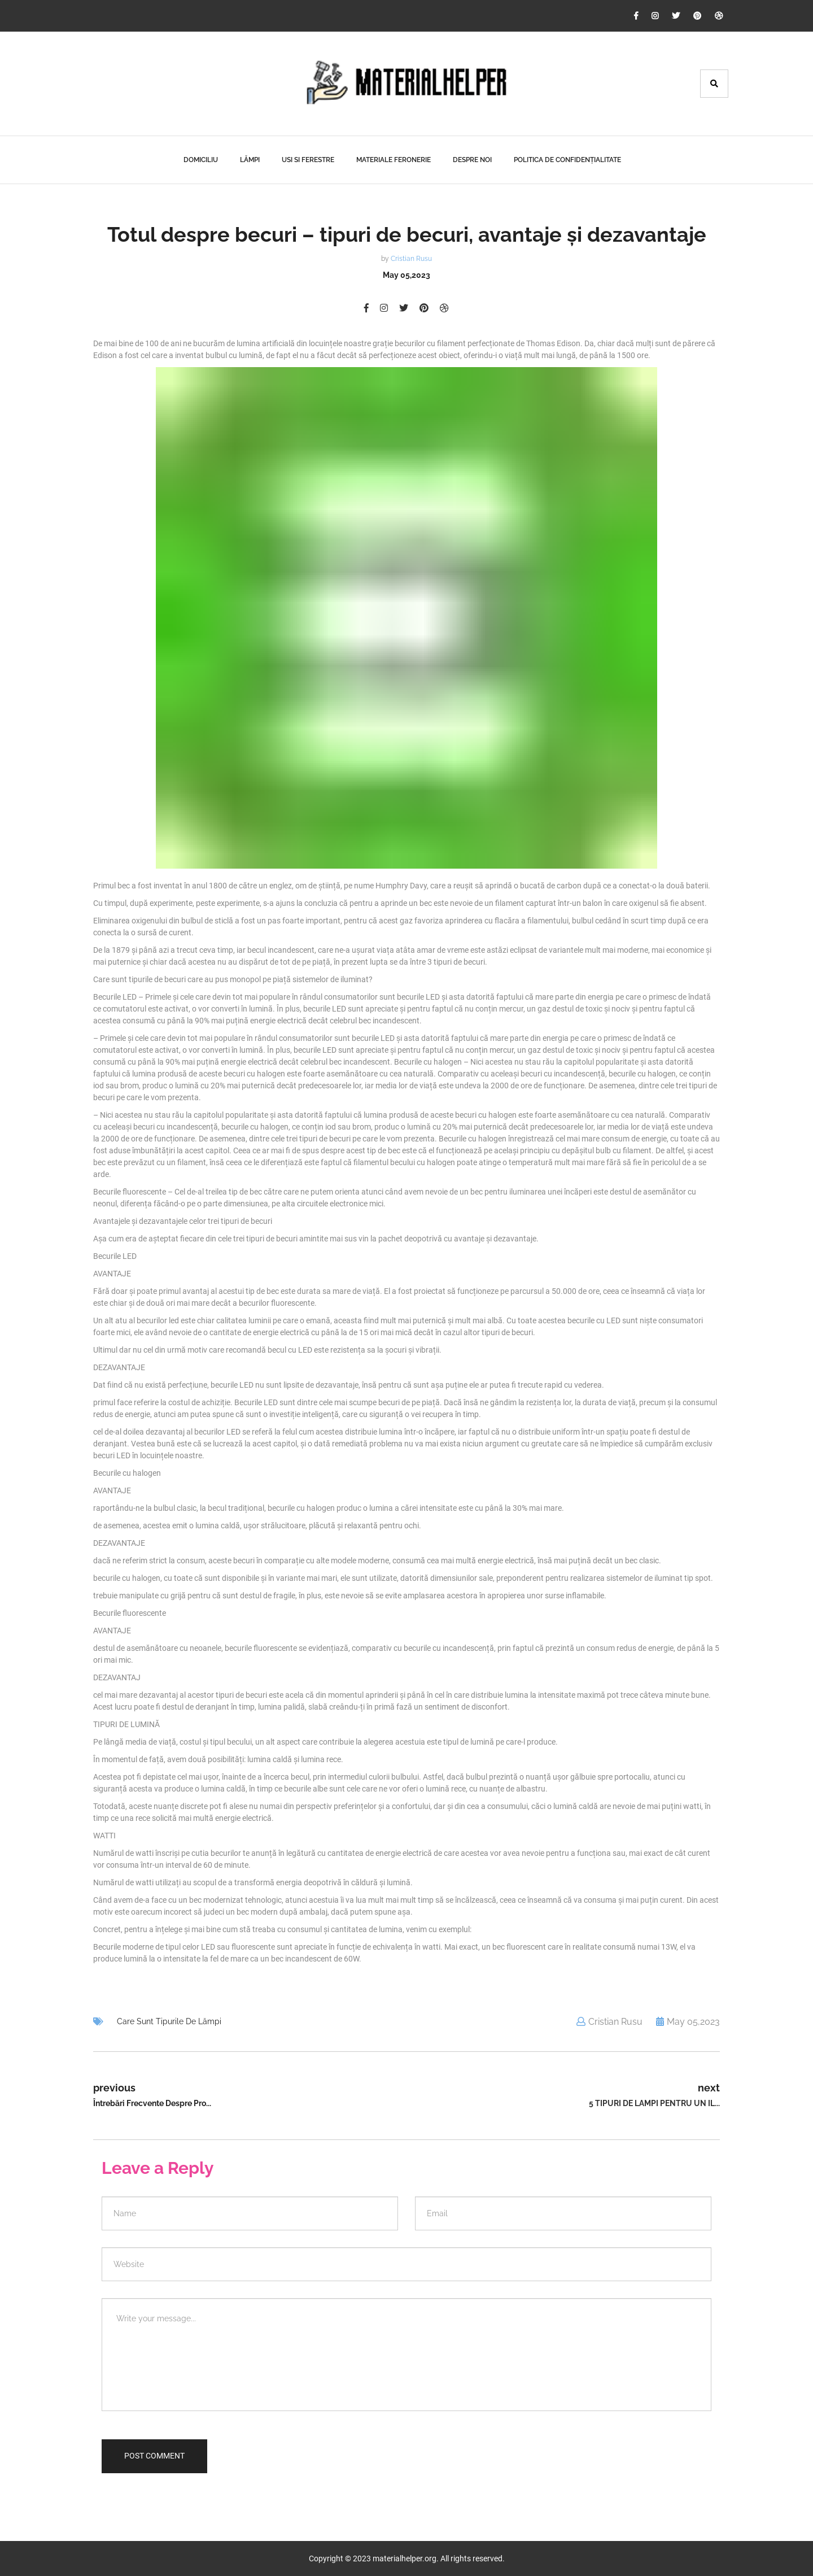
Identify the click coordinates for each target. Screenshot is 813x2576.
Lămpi (250, 160)
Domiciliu (200, 160)
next (709, 2088)
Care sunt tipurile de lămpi (169, 2021)
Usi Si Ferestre (308, 160)
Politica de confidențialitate (567, 160)
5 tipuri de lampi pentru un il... (654, 2103)
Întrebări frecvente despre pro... (152, 2103)
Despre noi (472, 160)
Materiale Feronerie (393, 160)
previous (114, 2088)
